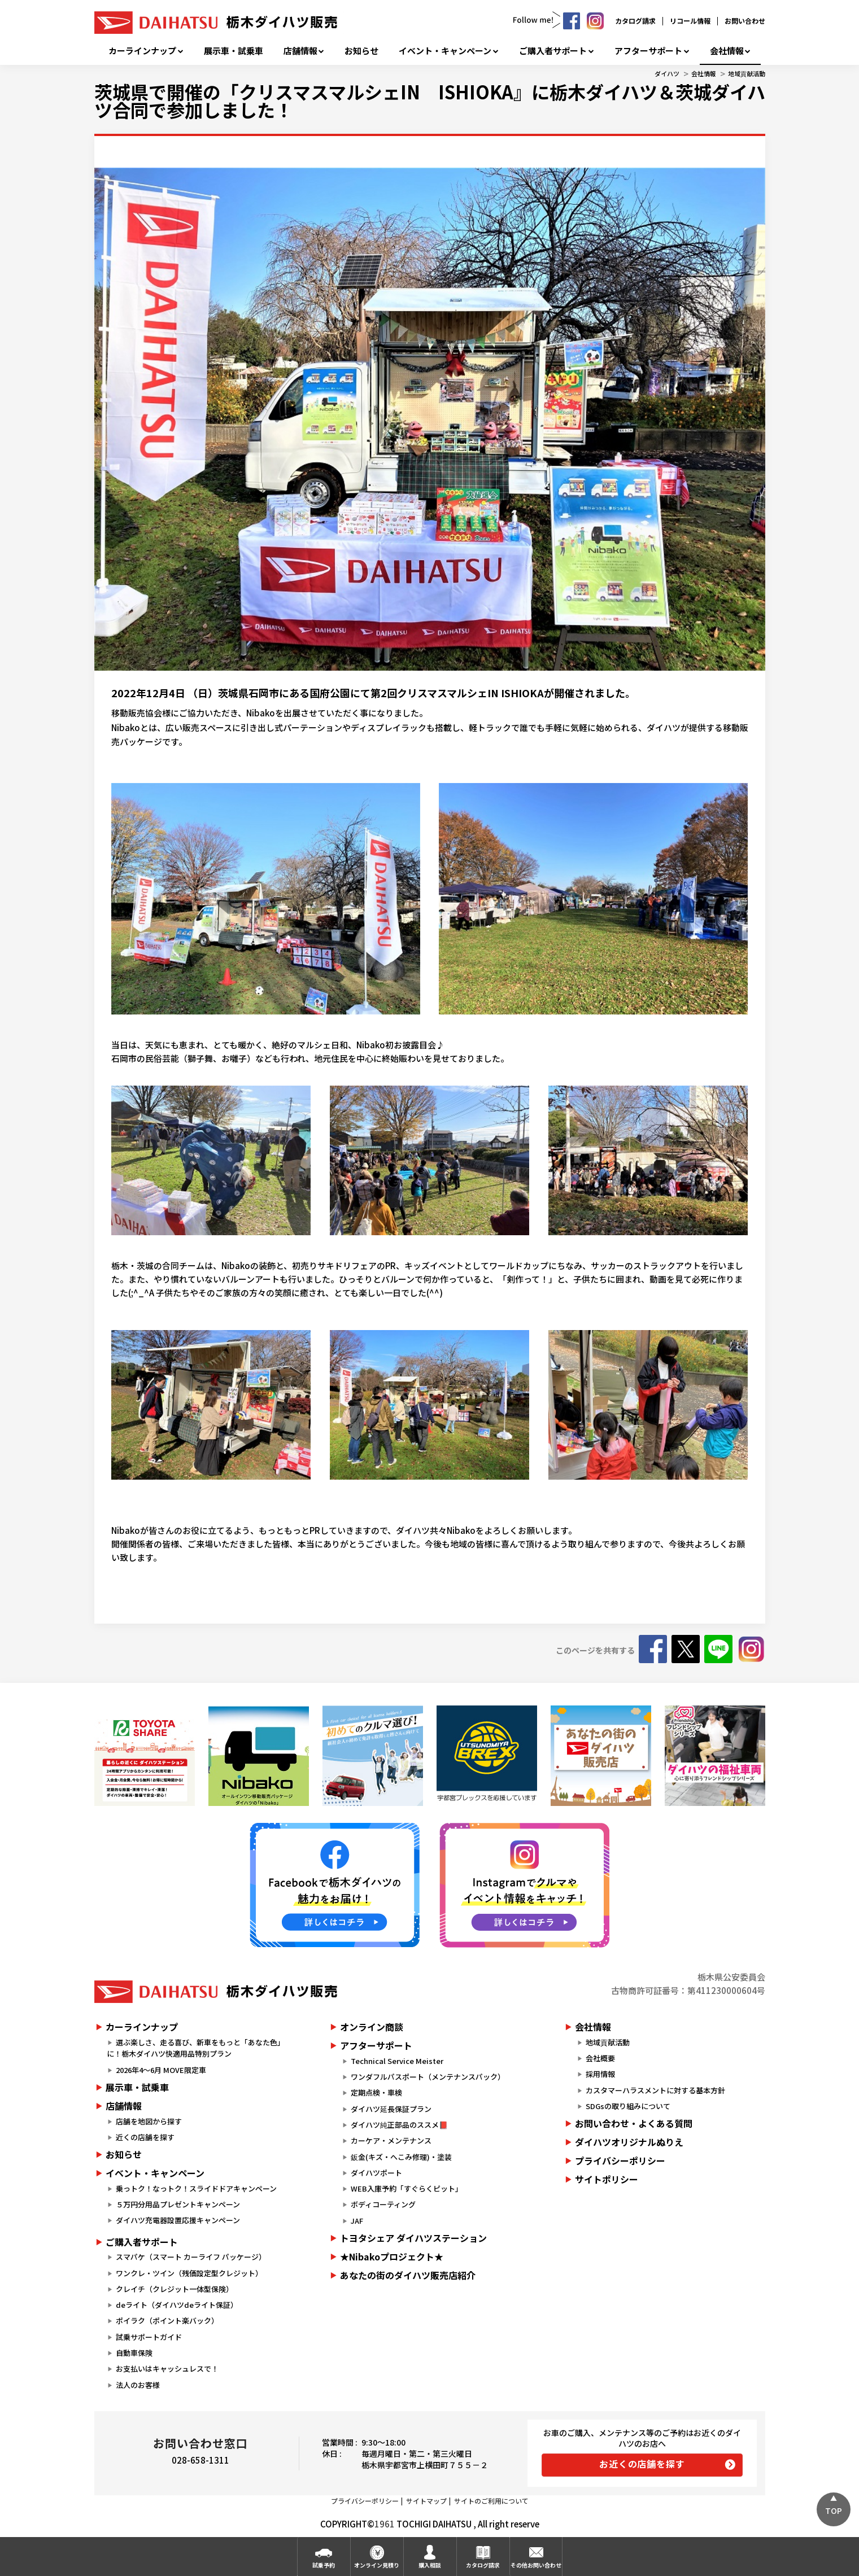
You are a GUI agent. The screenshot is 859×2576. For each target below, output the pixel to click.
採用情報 (600, 2073)
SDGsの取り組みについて (628, 2106)
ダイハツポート (376, 2172)
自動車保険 (134, 2352)
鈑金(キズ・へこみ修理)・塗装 (401, 2156)
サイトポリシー (606, 2179)
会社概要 (600, 2058)
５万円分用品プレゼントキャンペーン (178, 2204)
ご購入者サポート (553, 50)
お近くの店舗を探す (641, 2463)
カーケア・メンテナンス (391, 2140)
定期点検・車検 (376, 2092)
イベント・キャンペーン (445, 50)
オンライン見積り (376, 2565)
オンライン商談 (371, 2026)
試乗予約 (323, 2565)
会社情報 (727, 50)
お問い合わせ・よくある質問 (633, 2123)
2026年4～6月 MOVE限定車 (161, 2070)
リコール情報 (690, 20)
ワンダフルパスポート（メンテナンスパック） (428, 2076)
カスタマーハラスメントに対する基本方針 (655, 2090)
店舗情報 (300, 50)
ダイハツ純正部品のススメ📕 (399, 2124)
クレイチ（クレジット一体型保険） (174, 2289)
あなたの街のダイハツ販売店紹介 (408, 2275)
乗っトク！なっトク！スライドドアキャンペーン (196, 2188)
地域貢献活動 (746, 73)
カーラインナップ (142, 50)
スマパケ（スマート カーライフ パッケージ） (191, 2256)
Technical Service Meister (397, 2060)
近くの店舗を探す (145, 2137)
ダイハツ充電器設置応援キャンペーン (178, 2220)
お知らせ (361, 50)
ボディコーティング (383, 2204)
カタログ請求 (635, 20)
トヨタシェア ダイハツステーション (413, 2238)
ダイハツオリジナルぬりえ (629, 2142)
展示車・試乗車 (233, 50)
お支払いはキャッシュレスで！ (167, 2368)
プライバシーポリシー (620, 2160)
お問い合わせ (745, 20)
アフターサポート (648, 50)
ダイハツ (667, 73)
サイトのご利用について (491, 2500)
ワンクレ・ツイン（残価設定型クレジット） (189, 2273)
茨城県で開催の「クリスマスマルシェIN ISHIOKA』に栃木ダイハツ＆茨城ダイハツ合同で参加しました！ (429, 100)
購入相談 (429, 2565)
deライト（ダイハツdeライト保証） (177, 2304)
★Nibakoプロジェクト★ (391, 2256)
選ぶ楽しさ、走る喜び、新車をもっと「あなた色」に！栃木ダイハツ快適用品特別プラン (196, 2048)
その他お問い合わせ (536, 2565)
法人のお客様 (138, 2385)
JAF (357, 2220)
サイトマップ (426, 2500)
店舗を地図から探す (149, 2121)
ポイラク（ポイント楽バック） (167, 2320)
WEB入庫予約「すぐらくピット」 (407, 2188)
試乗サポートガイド (149, 2337)
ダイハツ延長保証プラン (391, 2108)
